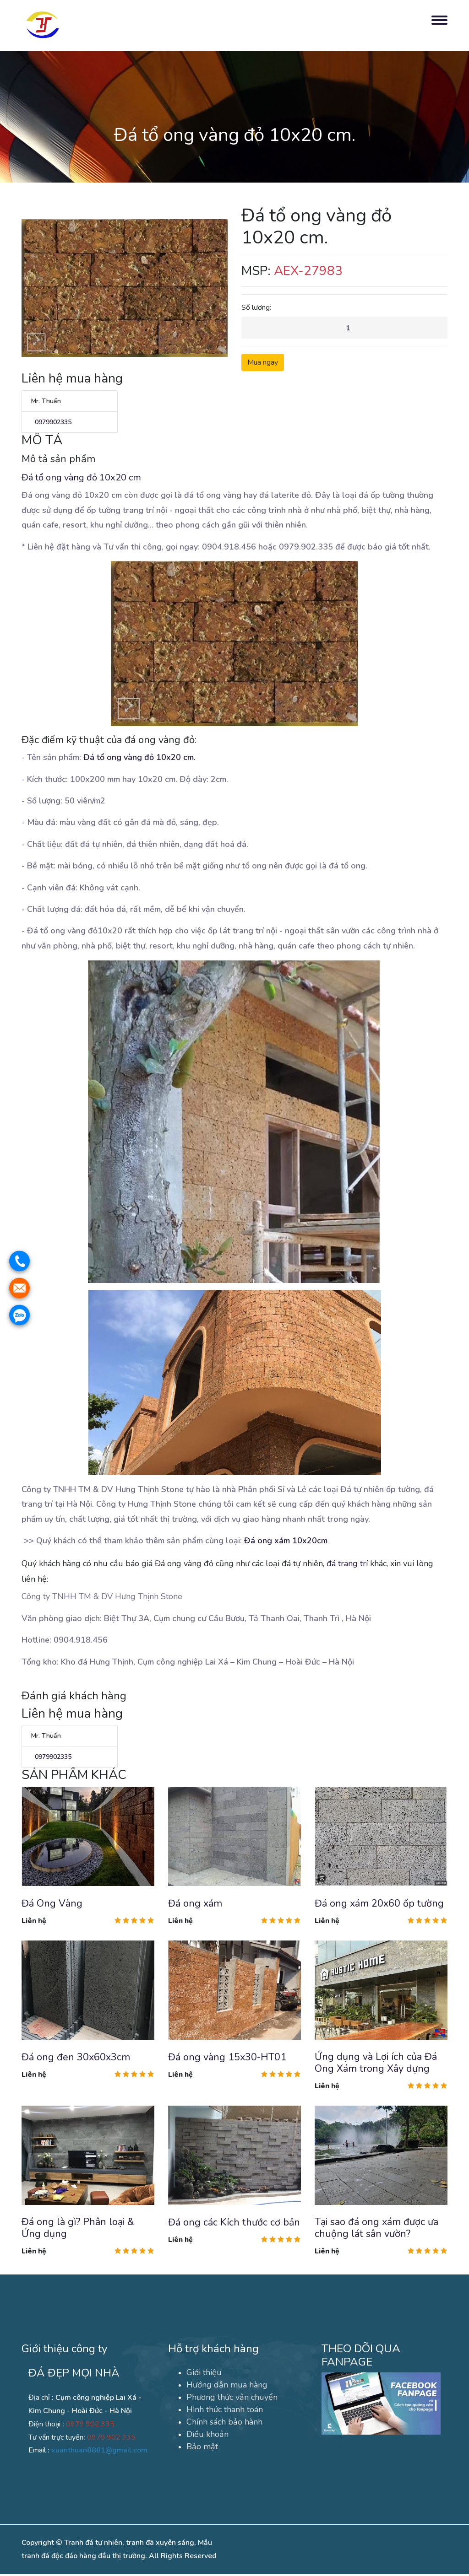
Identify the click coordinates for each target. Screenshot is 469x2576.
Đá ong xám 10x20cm (285, 1541)
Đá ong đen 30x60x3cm (76, 2058)
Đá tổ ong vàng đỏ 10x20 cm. (139, 757)
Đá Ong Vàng (52, 1904)
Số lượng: (256, 307)
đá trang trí (347, 1563)
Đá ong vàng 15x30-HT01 (227, 2058)
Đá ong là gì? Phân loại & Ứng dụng (79, 2230)
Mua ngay (262, 363)
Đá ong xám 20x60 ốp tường (380, 1904)
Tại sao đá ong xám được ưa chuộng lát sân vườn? (377, 2230)
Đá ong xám (195, 1904)
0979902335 (51, 422)
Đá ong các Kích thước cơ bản (234, 2224)
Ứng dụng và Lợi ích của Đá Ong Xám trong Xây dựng (376, 2064)
